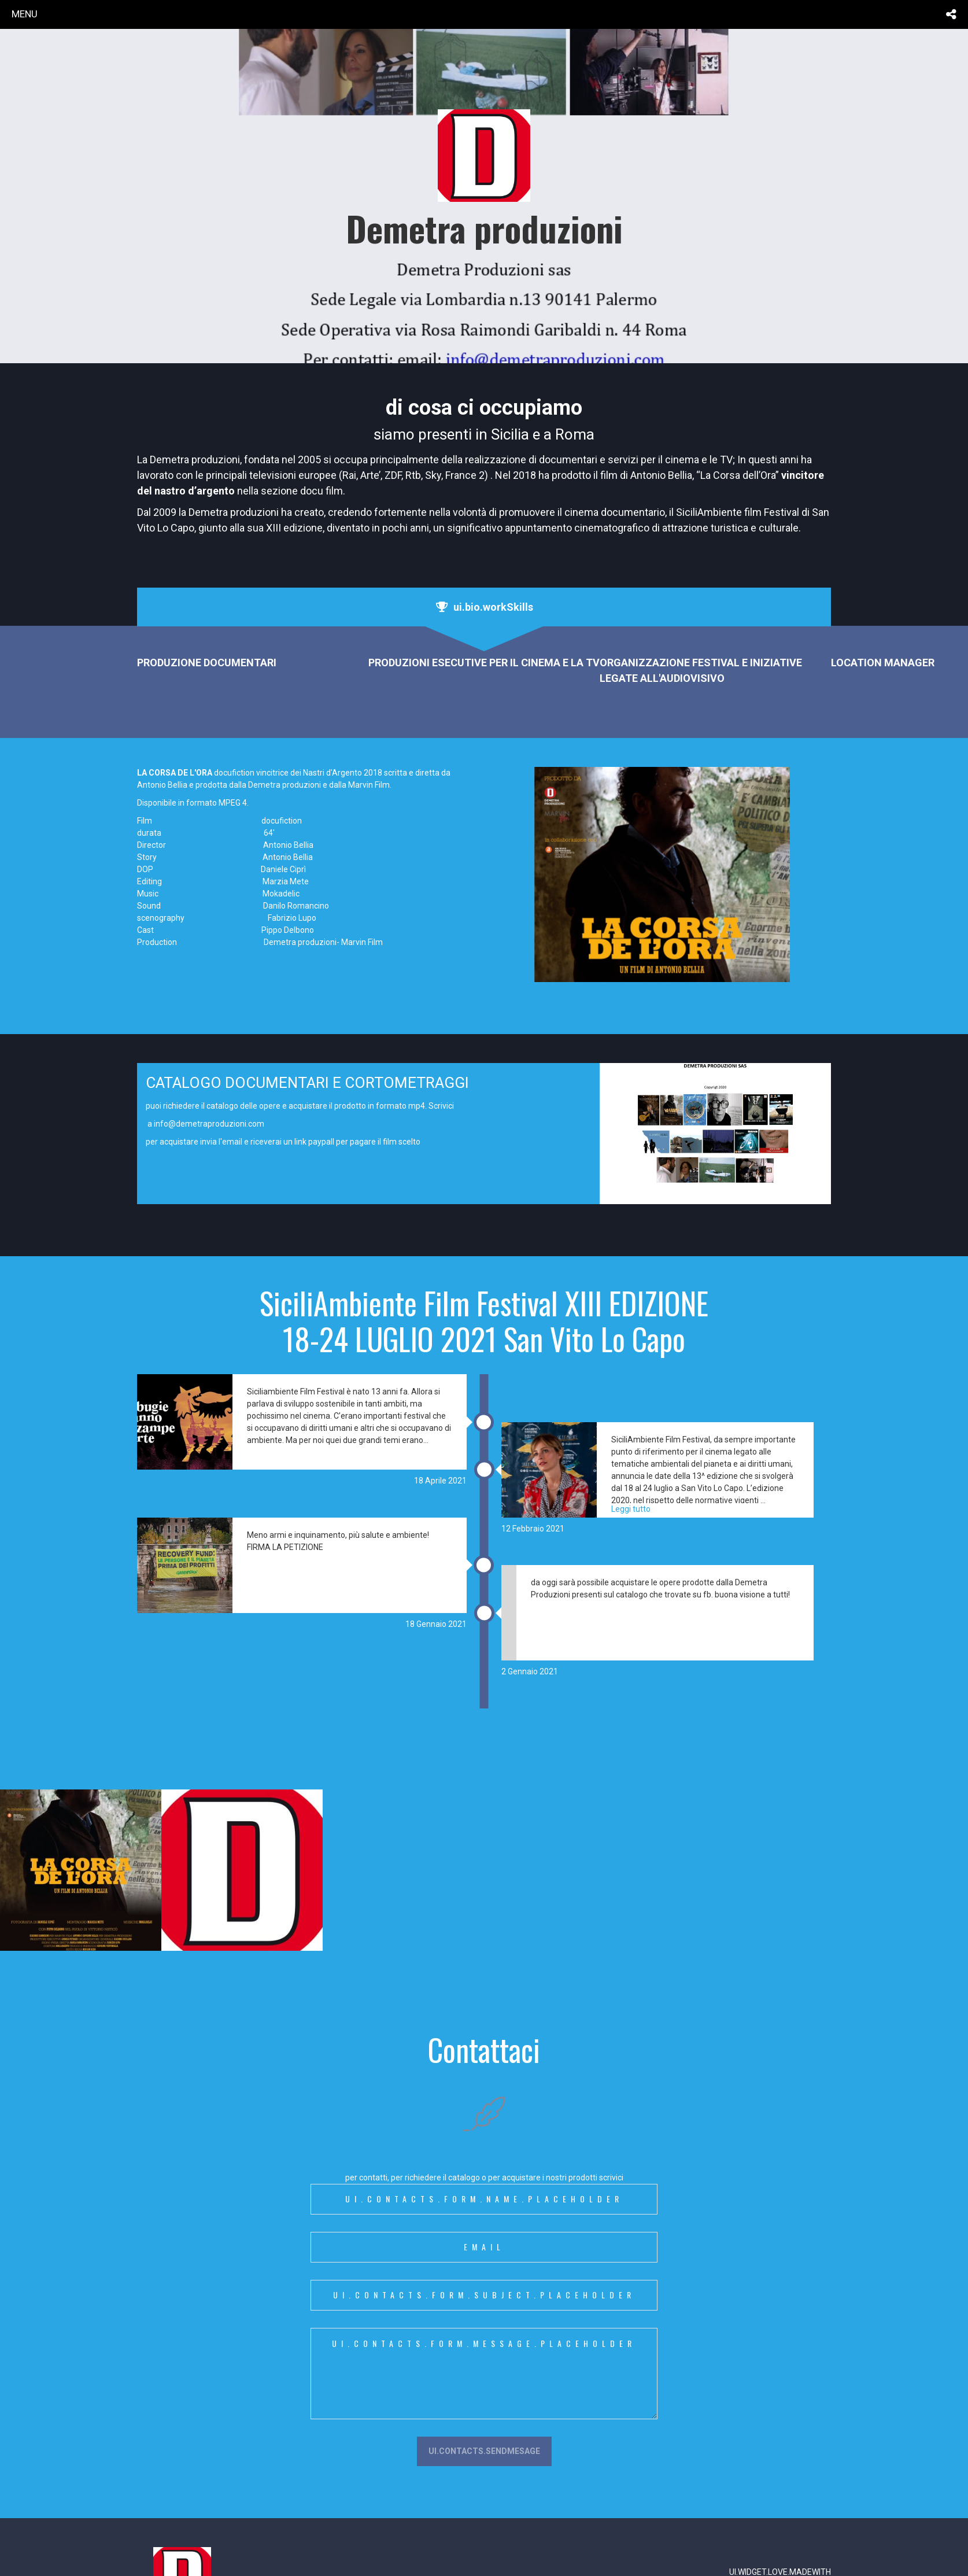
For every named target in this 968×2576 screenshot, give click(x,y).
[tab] (484, 607)
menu (25, 14)
